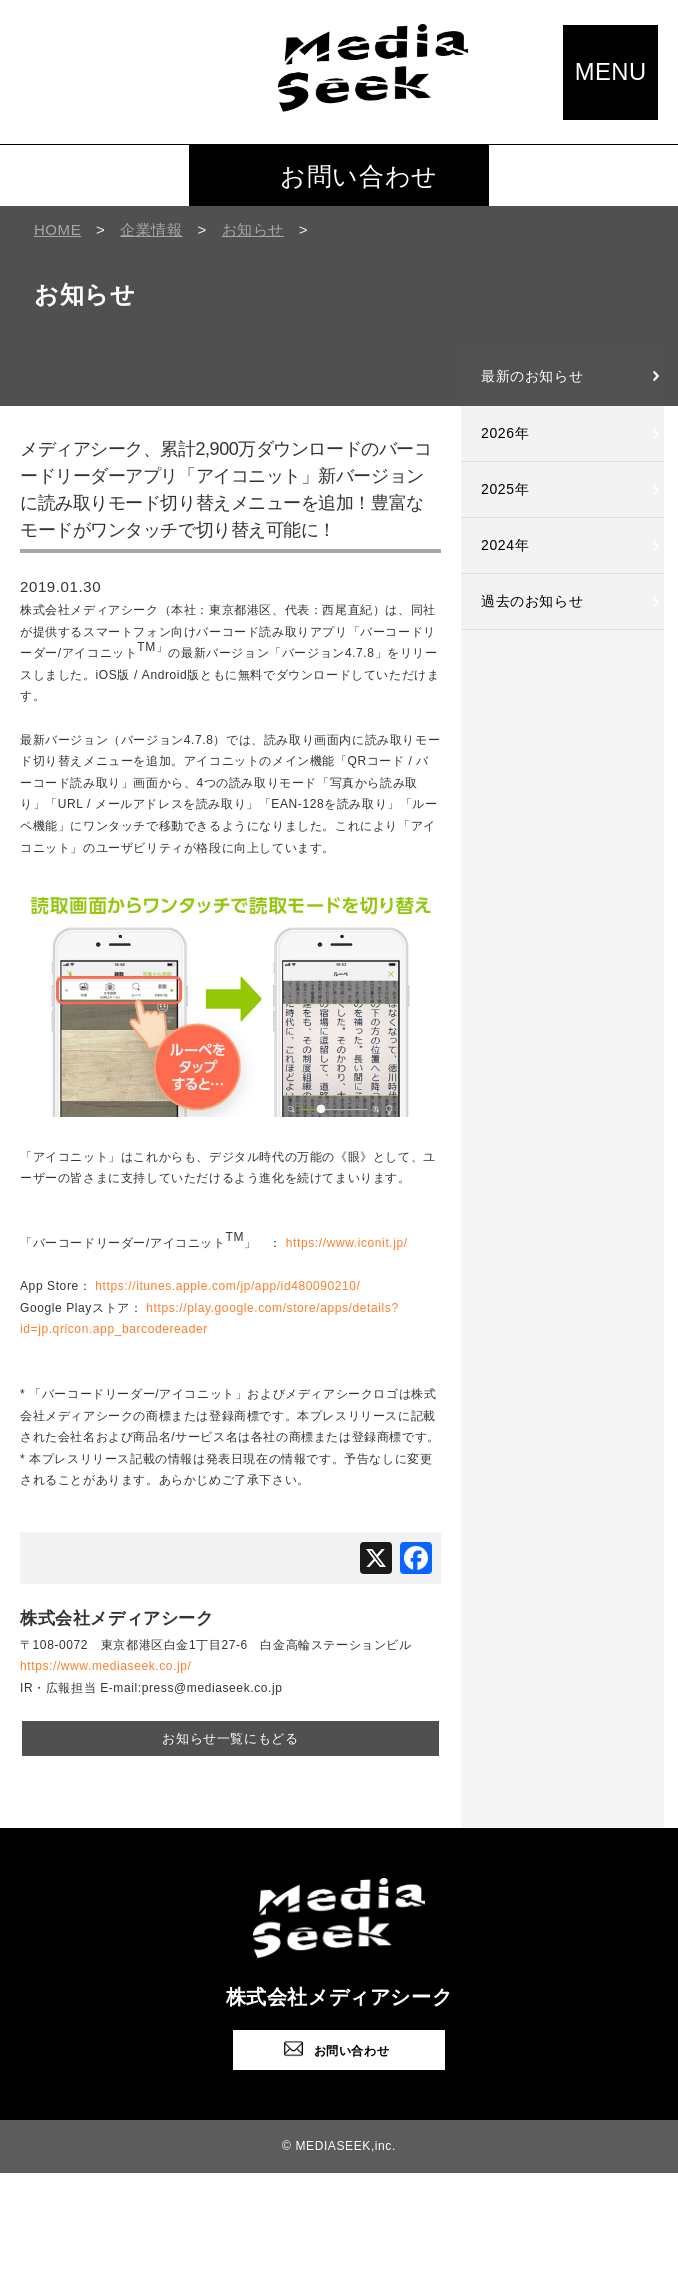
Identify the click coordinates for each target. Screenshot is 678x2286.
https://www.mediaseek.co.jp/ (106, 1666)
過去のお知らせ (532, 601)
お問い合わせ (359, 176)
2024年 (505, 545)
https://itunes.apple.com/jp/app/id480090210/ (227, 1286)
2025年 (505, 489)
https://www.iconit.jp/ (347, 1243)
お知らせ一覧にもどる (230, 1737)
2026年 (505, 433)
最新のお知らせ (532, 376)
